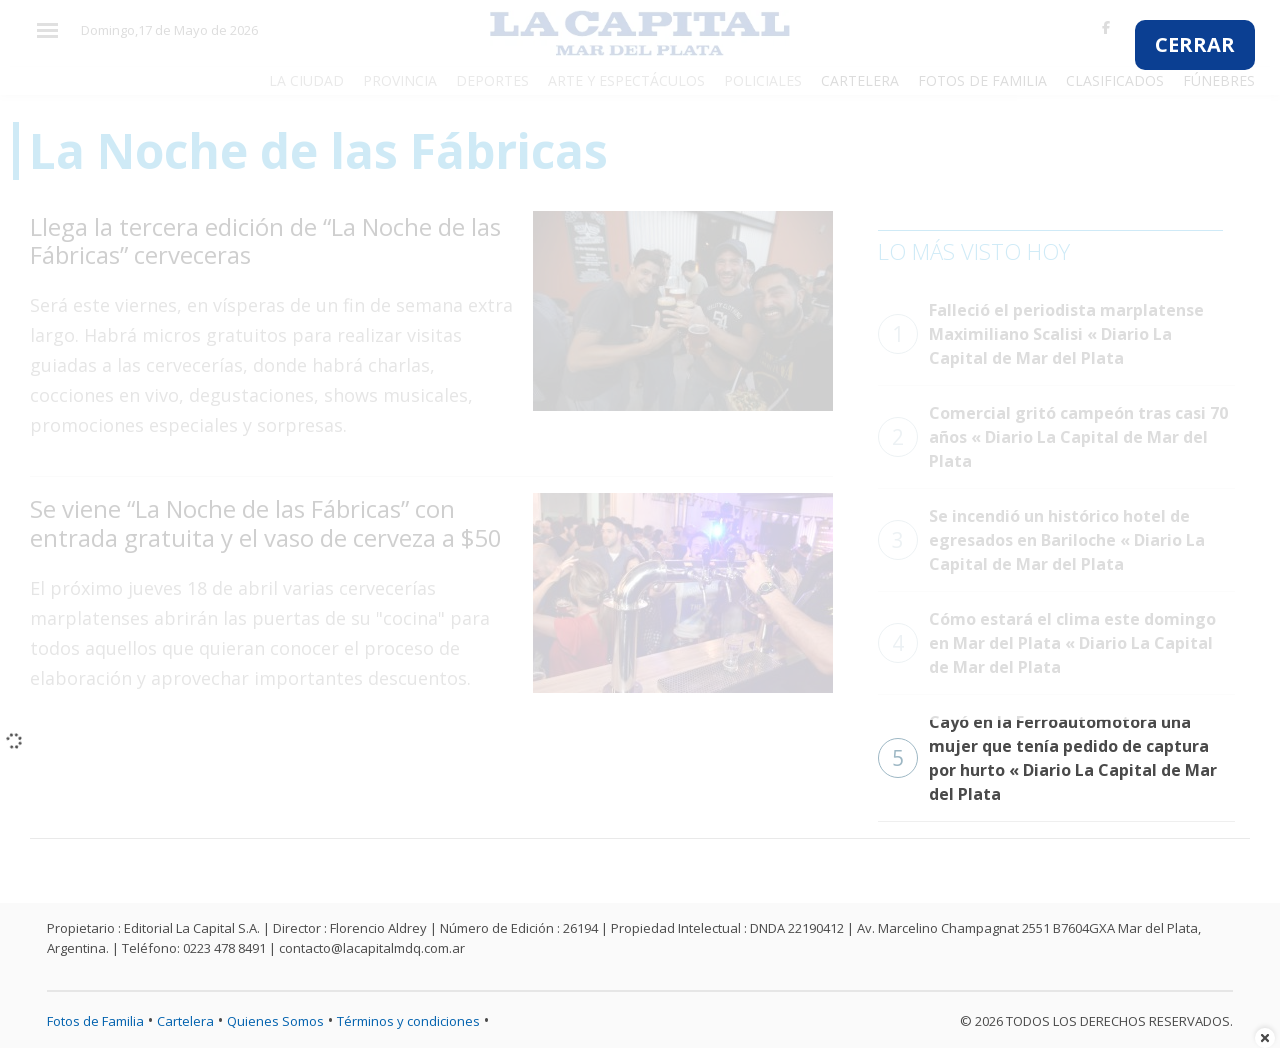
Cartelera (185, 1021)
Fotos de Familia (95, 1021)
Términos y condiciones (408, 1021)
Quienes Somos (275, 1021)
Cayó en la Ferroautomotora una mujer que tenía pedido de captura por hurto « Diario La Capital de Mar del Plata (1047, 758)
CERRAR (1195, 44)
